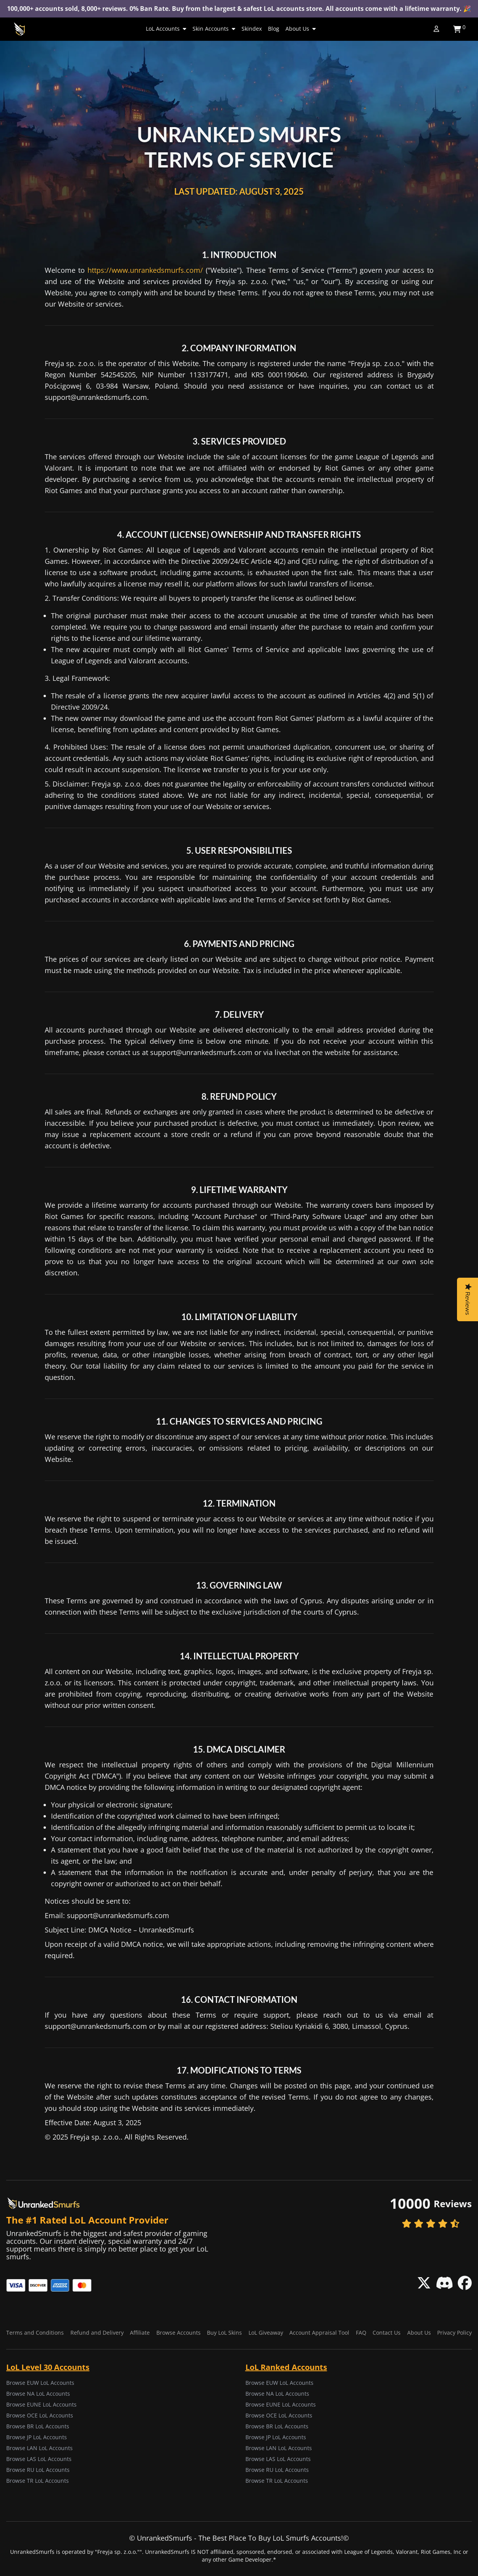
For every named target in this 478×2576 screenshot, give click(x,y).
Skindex (252, 28)
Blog (273, 28)
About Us (300, 28)
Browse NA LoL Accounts (38, 2393)
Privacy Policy (454, 2332)
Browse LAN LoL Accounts (39, 2448)
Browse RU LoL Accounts (38, 2469)
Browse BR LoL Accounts (37, 2426)
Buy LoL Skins (224, 2332)
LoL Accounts (166, 28)
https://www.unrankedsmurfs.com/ (145, 270)
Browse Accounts (178, 2332)
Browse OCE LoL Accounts (39, 2415)
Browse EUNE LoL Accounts (41, 2404)
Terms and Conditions (35, 2332)
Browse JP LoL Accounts (36, 2437)
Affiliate (140, 2332)
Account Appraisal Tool (319, 2332)
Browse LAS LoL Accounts (39, 2459)
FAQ (361, 2332)
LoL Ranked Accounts (286, 2367)
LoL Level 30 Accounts (47, 2367)
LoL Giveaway (266, 2332)
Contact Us (387, 2332)
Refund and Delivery (97, 2332)
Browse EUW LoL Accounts (40, 2382)
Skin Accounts (214, 28)
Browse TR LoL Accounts (37, 2480)
